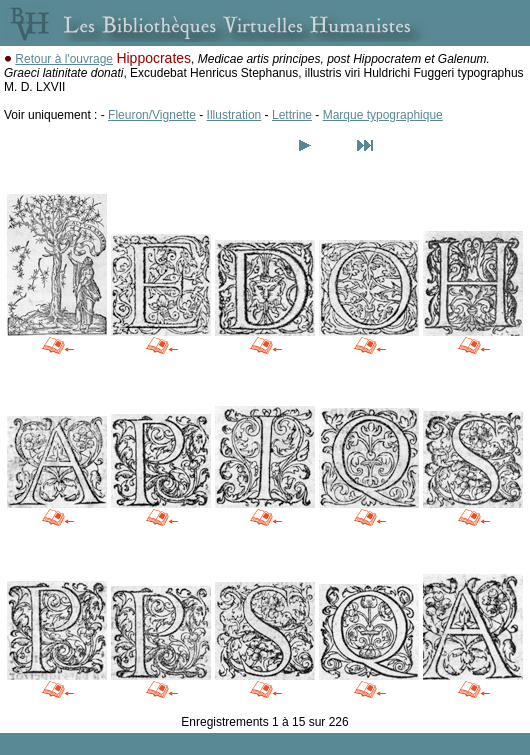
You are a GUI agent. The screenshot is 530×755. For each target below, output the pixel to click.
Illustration (234, 115)
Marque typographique (383, 115)
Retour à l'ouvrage (64, 59)
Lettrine (292, 115)
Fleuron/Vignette (152, 115)
